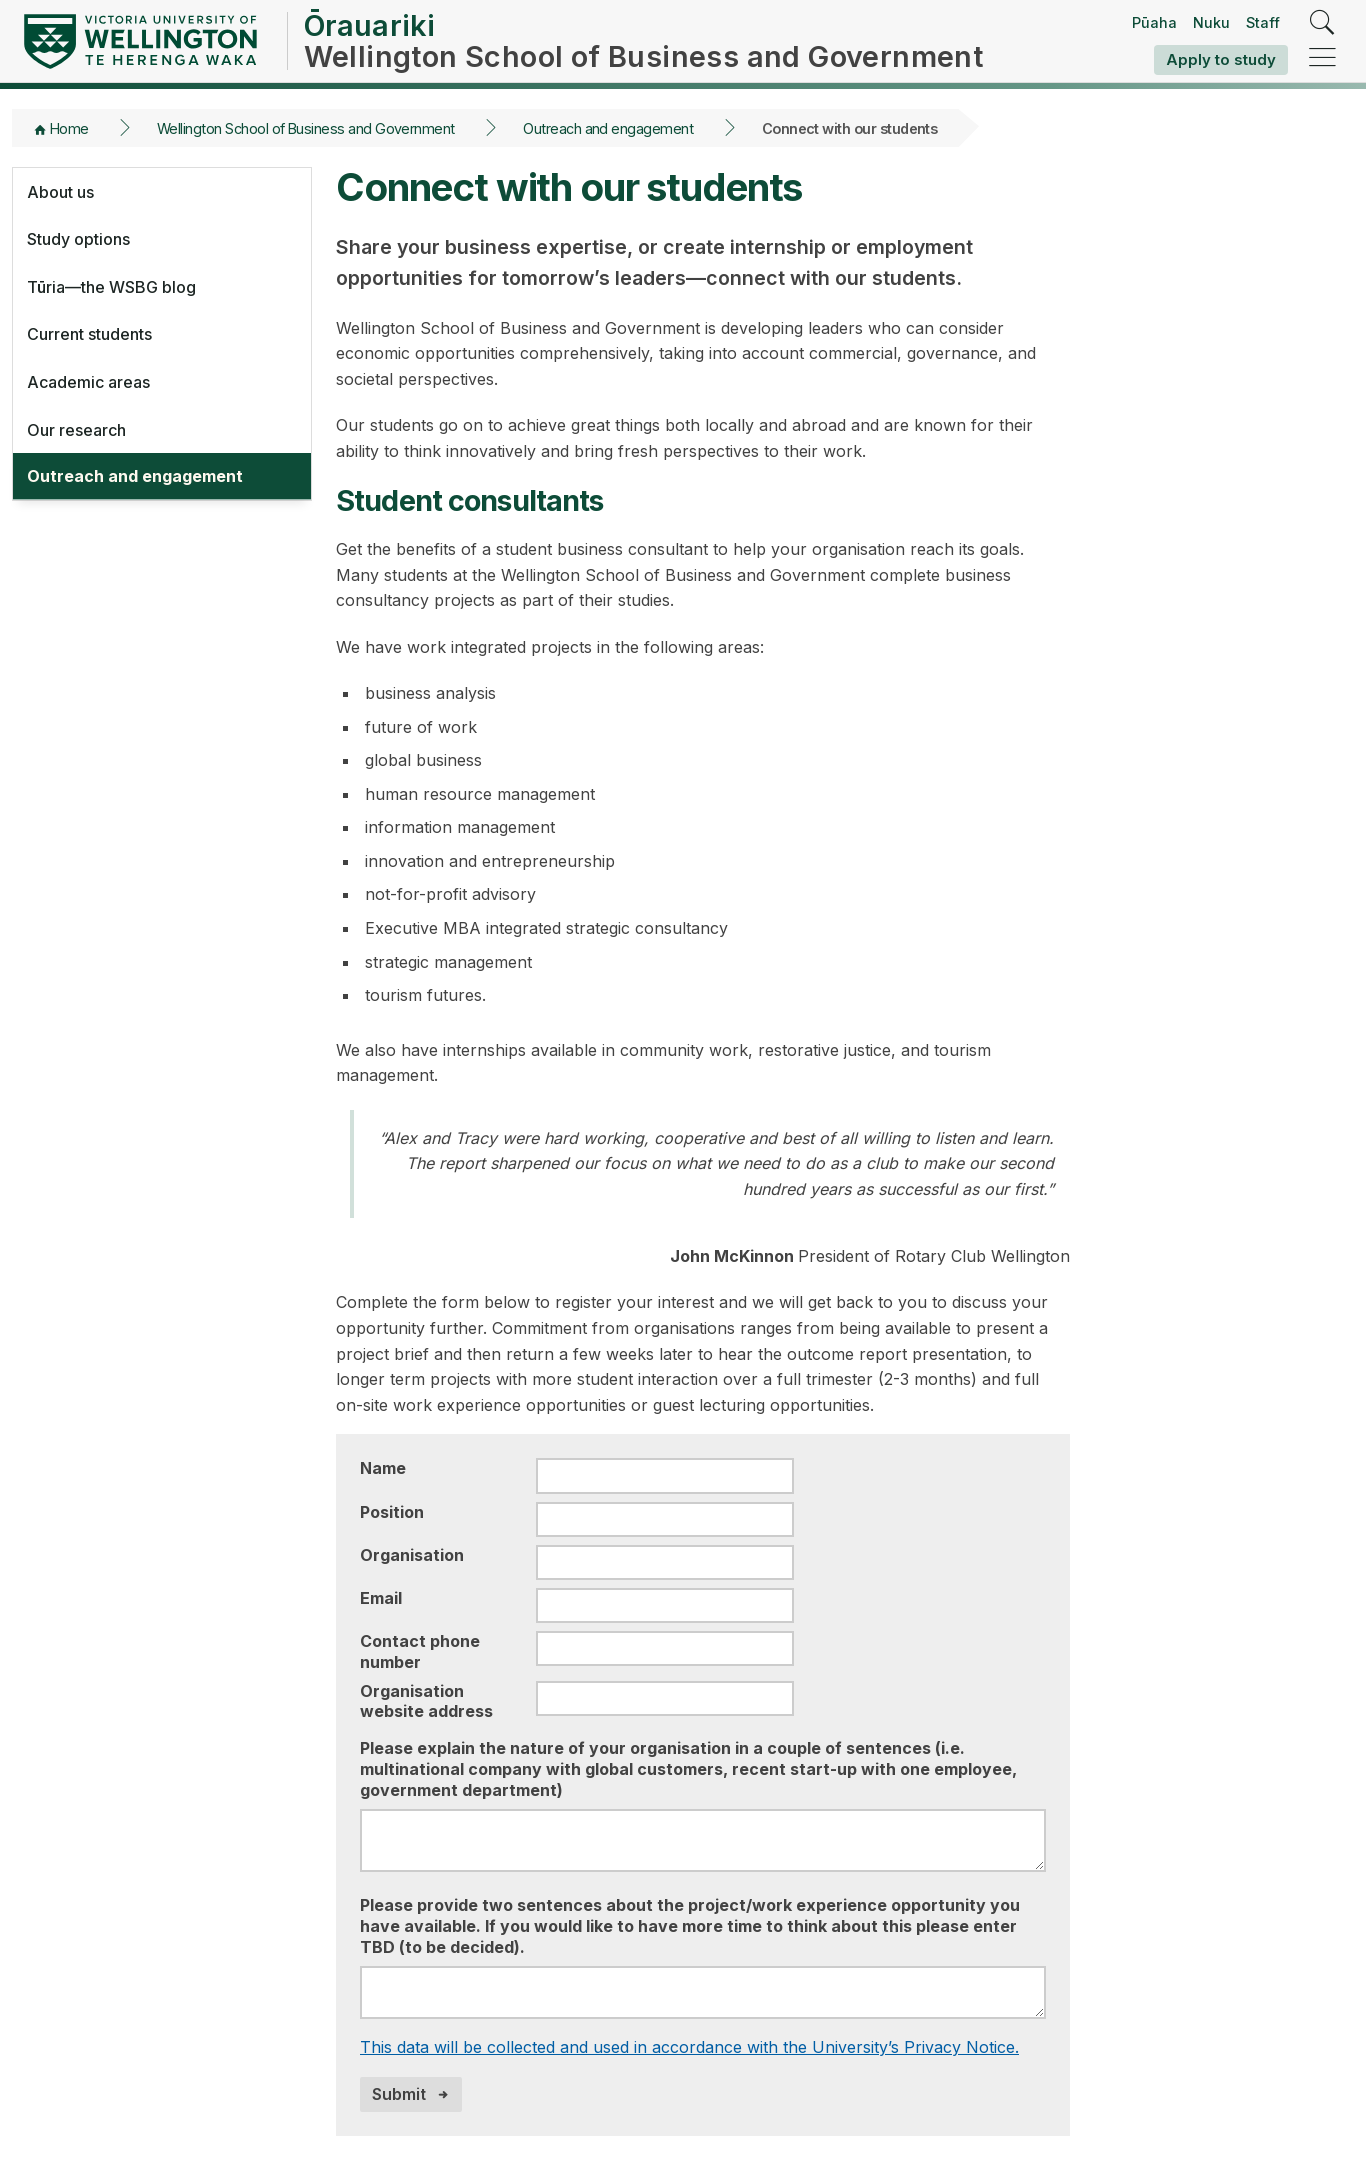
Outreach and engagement (608, 128)
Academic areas (88, 382)
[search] (1322, 23)
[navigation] (1322, 58)
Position (392, 1512)
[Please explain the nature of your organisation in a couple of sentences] (703, 1840)
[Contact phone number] (664, 1648)
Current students (89, 334)
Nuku (1211, 22)
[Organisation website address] (664, 1698)
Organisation (412, 1555)
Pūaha (1154, 22)
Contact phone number (420, 1651)
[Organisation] (664, 1562)
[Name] (664, 1475)
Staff (1263, 22)
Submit (399, 2094)
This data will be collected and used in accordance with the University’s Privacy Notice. (689, 2047)
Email (381, 1598)
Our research (76, 430)
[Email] (664, 1605)
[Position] (664, 1519)
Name (383, 1468)
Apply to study (1221, 59)
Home (69, 128)
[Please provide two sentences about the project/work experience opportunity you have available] (703, 1993)
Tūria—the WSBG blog (111, 287)
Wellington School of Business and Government (306, 128)
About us (60, 192)
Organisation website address (426, 1701)
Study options (78, 239)
